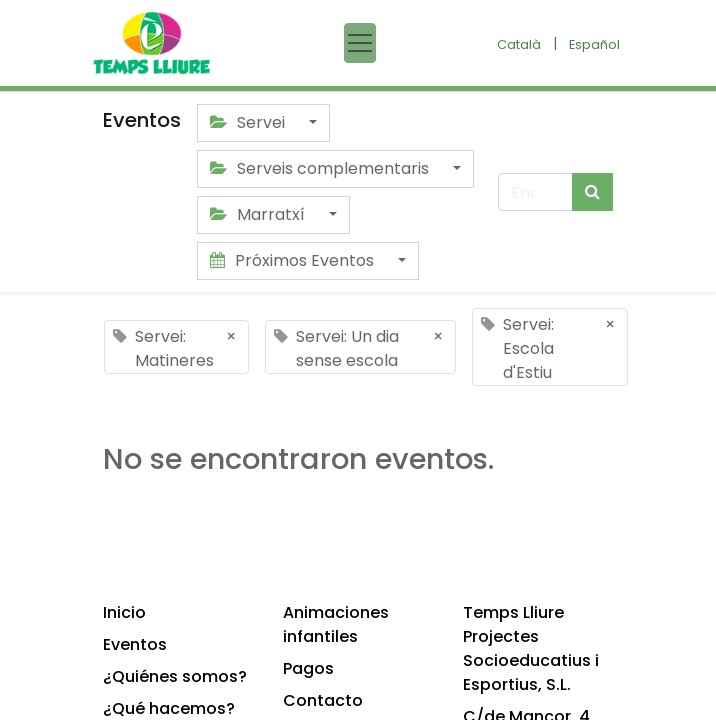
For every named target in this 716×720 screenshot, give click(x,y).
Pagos (308, 668)
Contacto (323, 700)
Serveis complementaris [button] (321, 168)
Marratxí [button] (259, 214)
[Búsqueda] (592, 192)
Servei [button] (249, 122)
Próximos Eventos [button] (294, 260)
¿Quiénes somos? (175, 676)
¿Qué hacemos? (169, 708)
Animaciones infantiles (336, 624)
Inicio (124, 612)
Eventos (135, 644)
